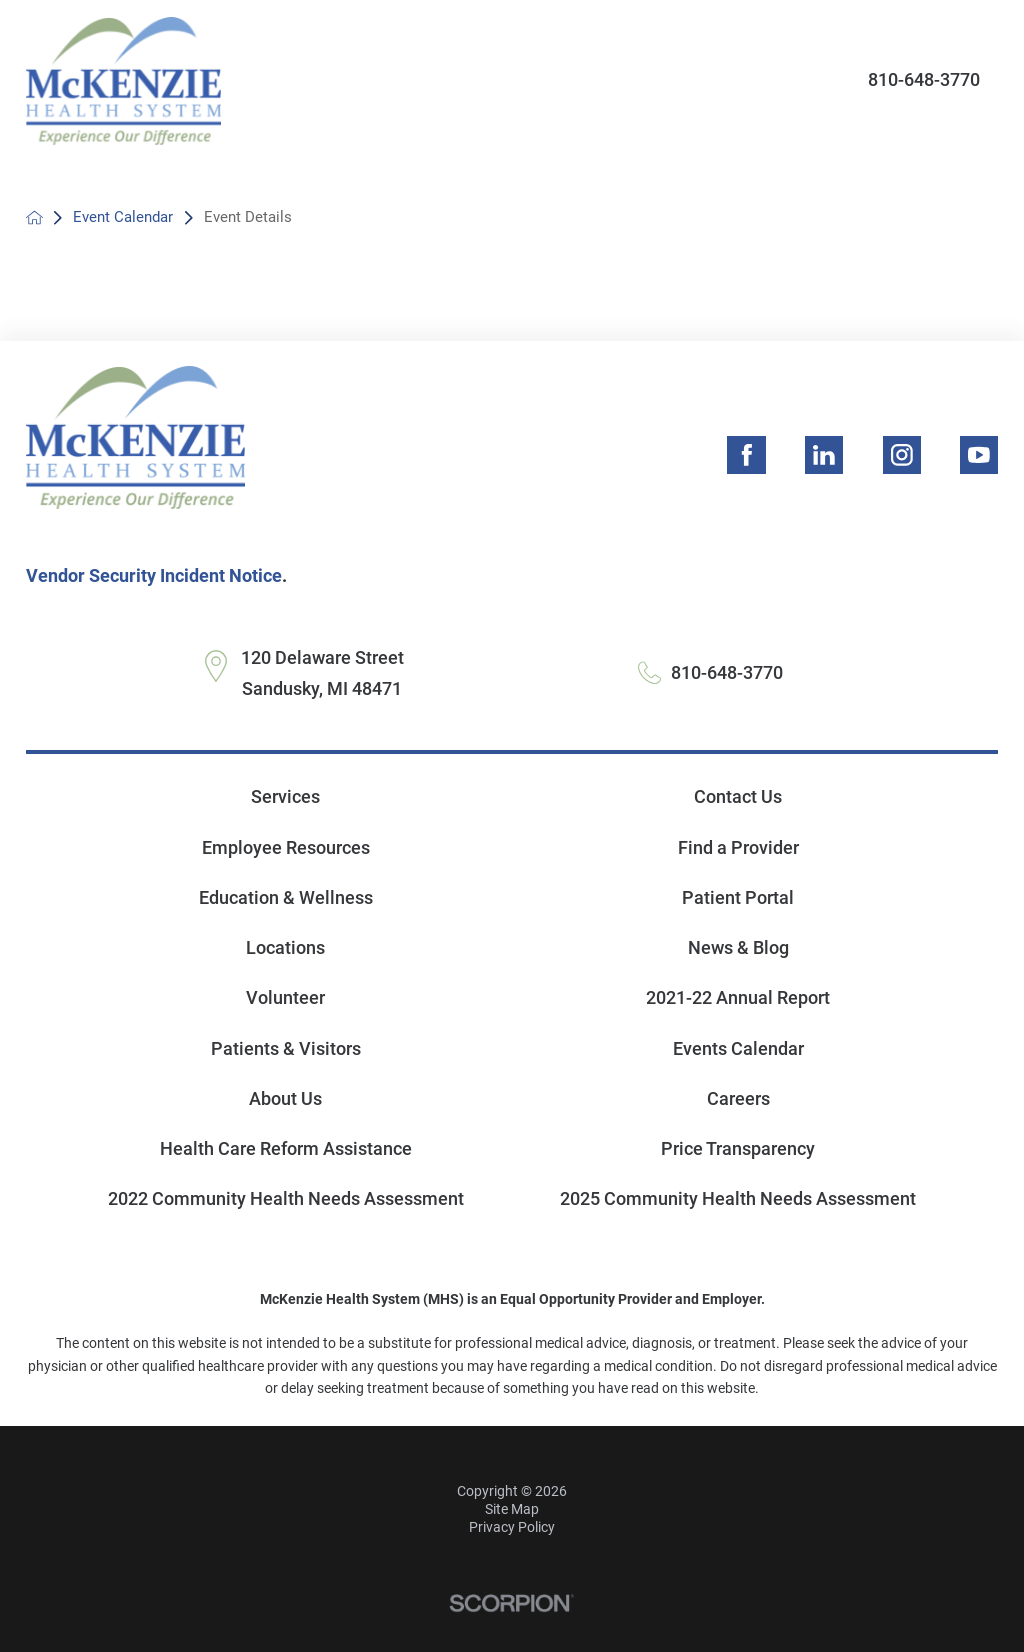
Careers (738, 1098)
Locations (285, 947)
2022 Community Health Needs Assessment (286, 1198)
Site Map (512, 1509)
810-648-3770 (924, 79)
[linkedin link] (824, 455)
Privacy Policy (512, 1527)
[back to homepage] (34, 217)
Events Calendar (738, 1048)
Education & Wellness (286, 897)
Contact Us (738, 796)
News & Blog (738, 947)
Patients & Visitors (286, 1048)
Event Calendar (123, 217)
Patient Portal (738, 897)
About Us (285, 1098)
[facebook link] (746, 455)
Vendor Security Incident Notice (154, 575)
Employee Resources (286, 847)
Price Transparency (738, 1148)
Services (285, 796)
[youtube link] (979, 455)
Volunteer (285, 997)
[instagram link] (902, 455)
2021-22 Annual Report (738, 997)
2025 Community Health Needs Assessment (738, 1198)
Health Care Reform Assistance (286, 1148)
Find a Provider (738, 847)
